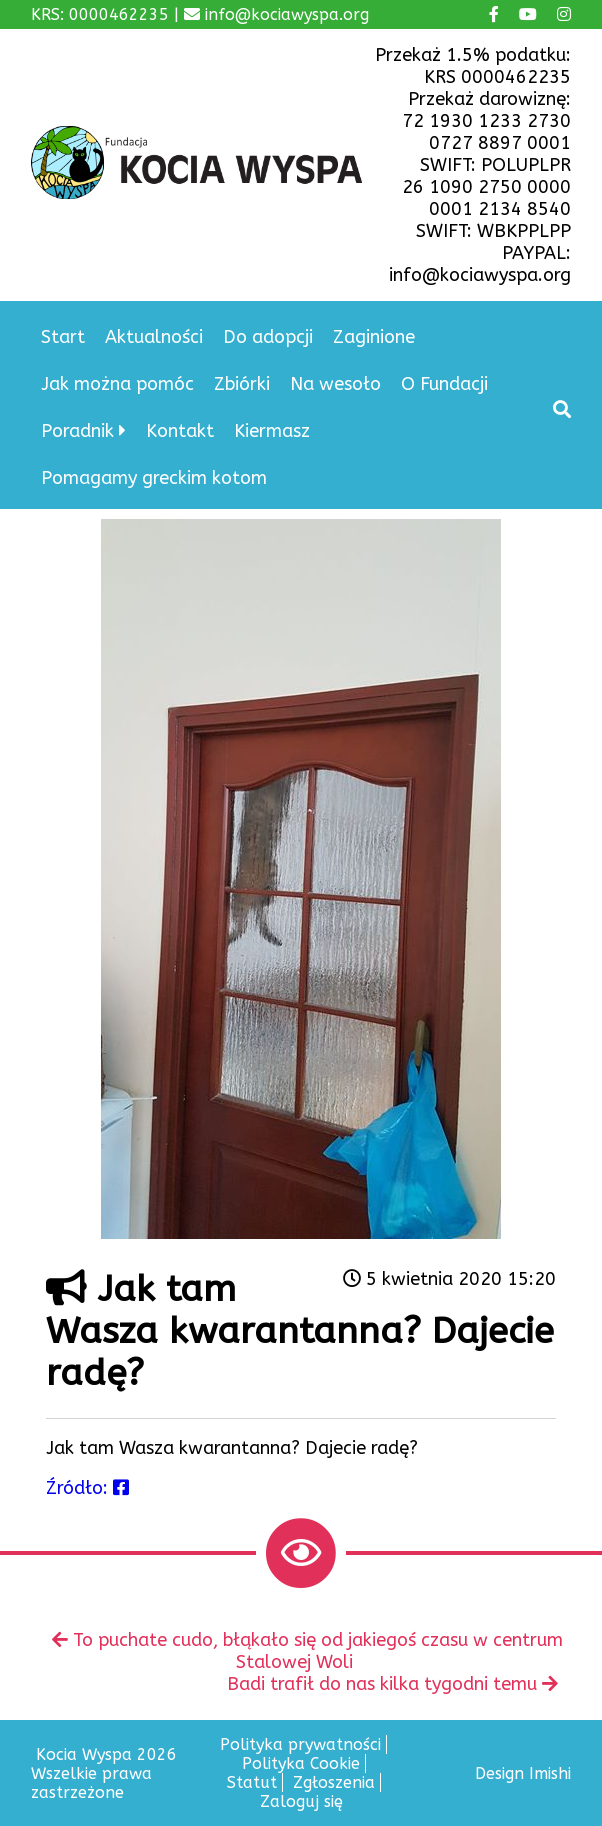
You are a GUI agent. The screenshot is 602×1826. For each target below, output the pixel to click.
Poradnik (77, 431)
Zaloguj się (301, 1801)
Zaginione (374, 337)
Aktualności (154, 337)
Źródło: (87, 1488)
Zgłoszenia (334, 1782)
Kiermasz (272, 431)
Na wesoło (335, 384)
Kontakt (180, 431)
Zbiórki (242, 384)
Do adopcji (268, 337)
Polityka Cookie (301, 1763)
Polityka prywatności (300, 1744)
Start (63, 337)
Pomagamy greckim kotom (154, 478)
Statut (252, 1782)
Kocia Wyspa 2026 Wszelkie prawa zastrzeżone (104, 1773)
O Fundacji (444, 384)
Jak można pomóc (117, 384)
